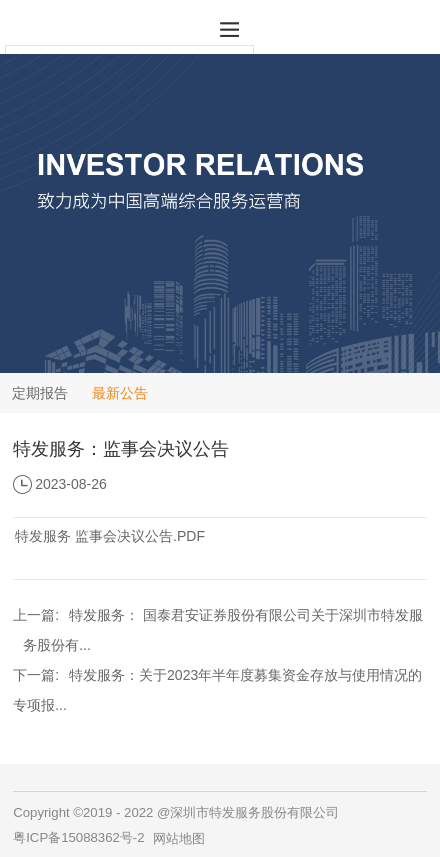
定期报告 (40, 393)
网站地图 (179, 838)
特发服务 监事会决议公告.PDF (110, 536)
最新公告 (120, 393)
